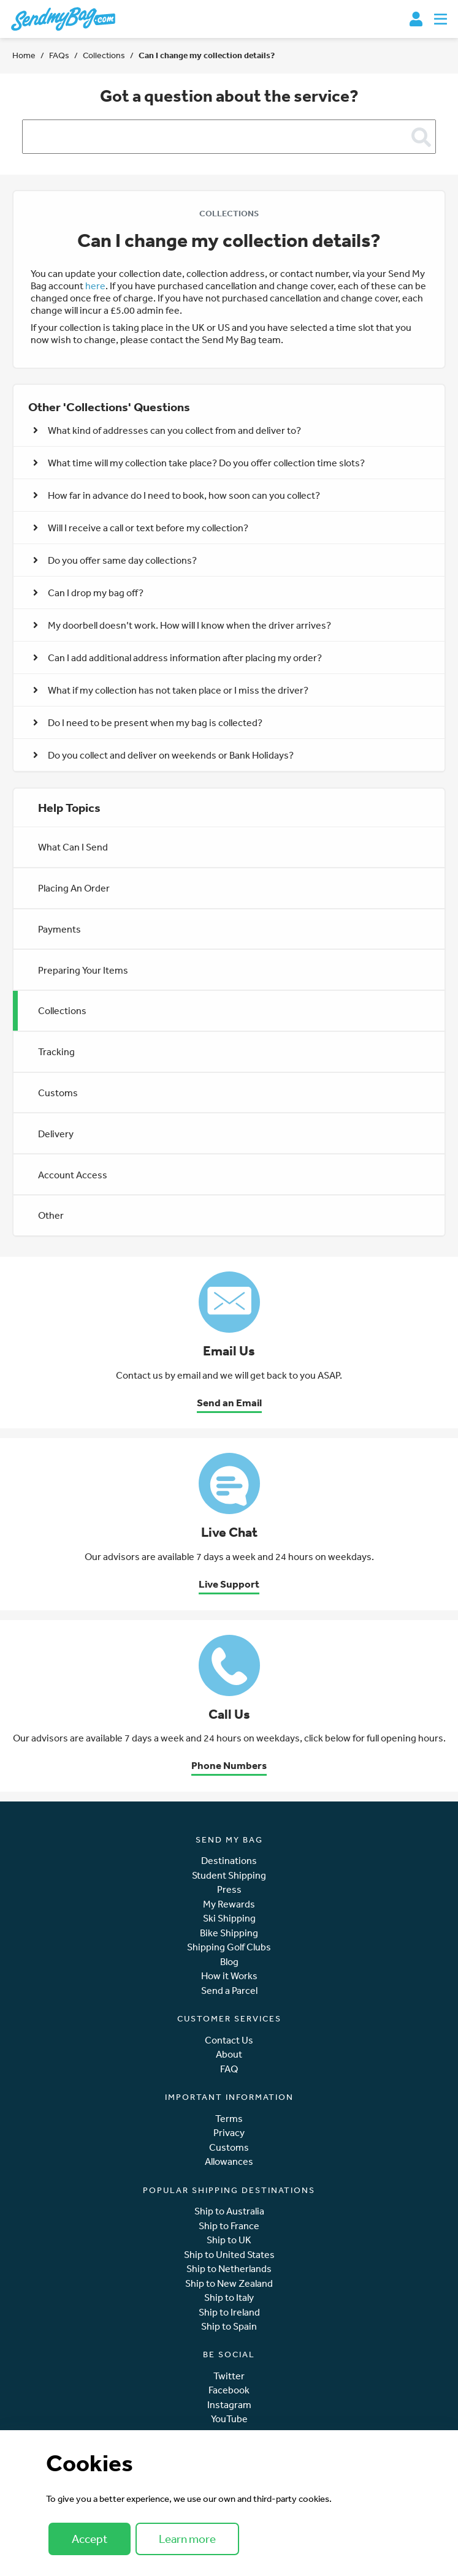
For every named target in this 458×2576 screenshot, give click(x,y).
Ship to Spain (229, 2326)
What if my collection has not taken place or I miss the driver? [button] (170, 690)
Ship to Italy (229, 2297)
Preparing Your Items (83, 970)
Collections (104, 55)
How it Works (229, 1976)
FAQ (229, 2069)
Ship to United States (229, 2254)
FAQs (59, 55)
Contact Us (229, 2040)
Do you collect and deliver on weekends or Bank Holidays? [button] (163, 755)
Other (51, 1215)
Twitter (229, 2376)
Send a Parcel (229, 1990)
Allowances (229, 2161)
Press (229, 1889)
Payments (59, 929)
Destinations (229, 1860)
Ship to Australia (229, 2211)
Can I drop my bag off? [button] (88, 592)
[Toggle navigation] (440, 19)
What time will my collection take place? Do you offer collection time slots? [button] (199, 462)
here (95, 285)
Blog (229, 1962)
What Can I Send (73, 847)
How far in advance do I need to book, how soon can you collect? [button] (176, 495)
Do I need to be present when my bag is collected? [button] (147, 722)
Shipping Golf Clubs (229, 1947)
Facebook (229, 2390)
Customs (58, 1092)
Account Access (72, 1175)
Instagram (229, 2405)
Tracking (56, 1051)
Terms (229, 2118)
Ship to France (229, 2226)
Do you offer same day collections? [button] (115, 560)
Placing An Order (74, 888)
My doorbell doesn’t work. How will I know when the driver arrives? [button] (182, 625)
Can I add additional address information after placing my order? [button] (177, 657)
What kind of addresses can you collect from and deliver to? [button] (167, 430)
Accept (89, 2538)
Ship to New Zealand (229, 2283)
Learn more (187, 2538)
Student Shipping (229, 1875)
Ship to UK (229, 2240)
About (229, 2054)
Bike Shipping (229, 1933)
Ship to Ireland (229, 2312)
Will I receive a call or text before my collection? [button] (140, 527)
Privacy (229, 2132)
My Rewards (229, 1904)
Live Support (229, 1583)
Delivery (56, 1133)
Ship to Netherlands (229, 2269)
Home (24, 55)
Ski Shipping (229, 1918)
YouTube (229, 2419)
